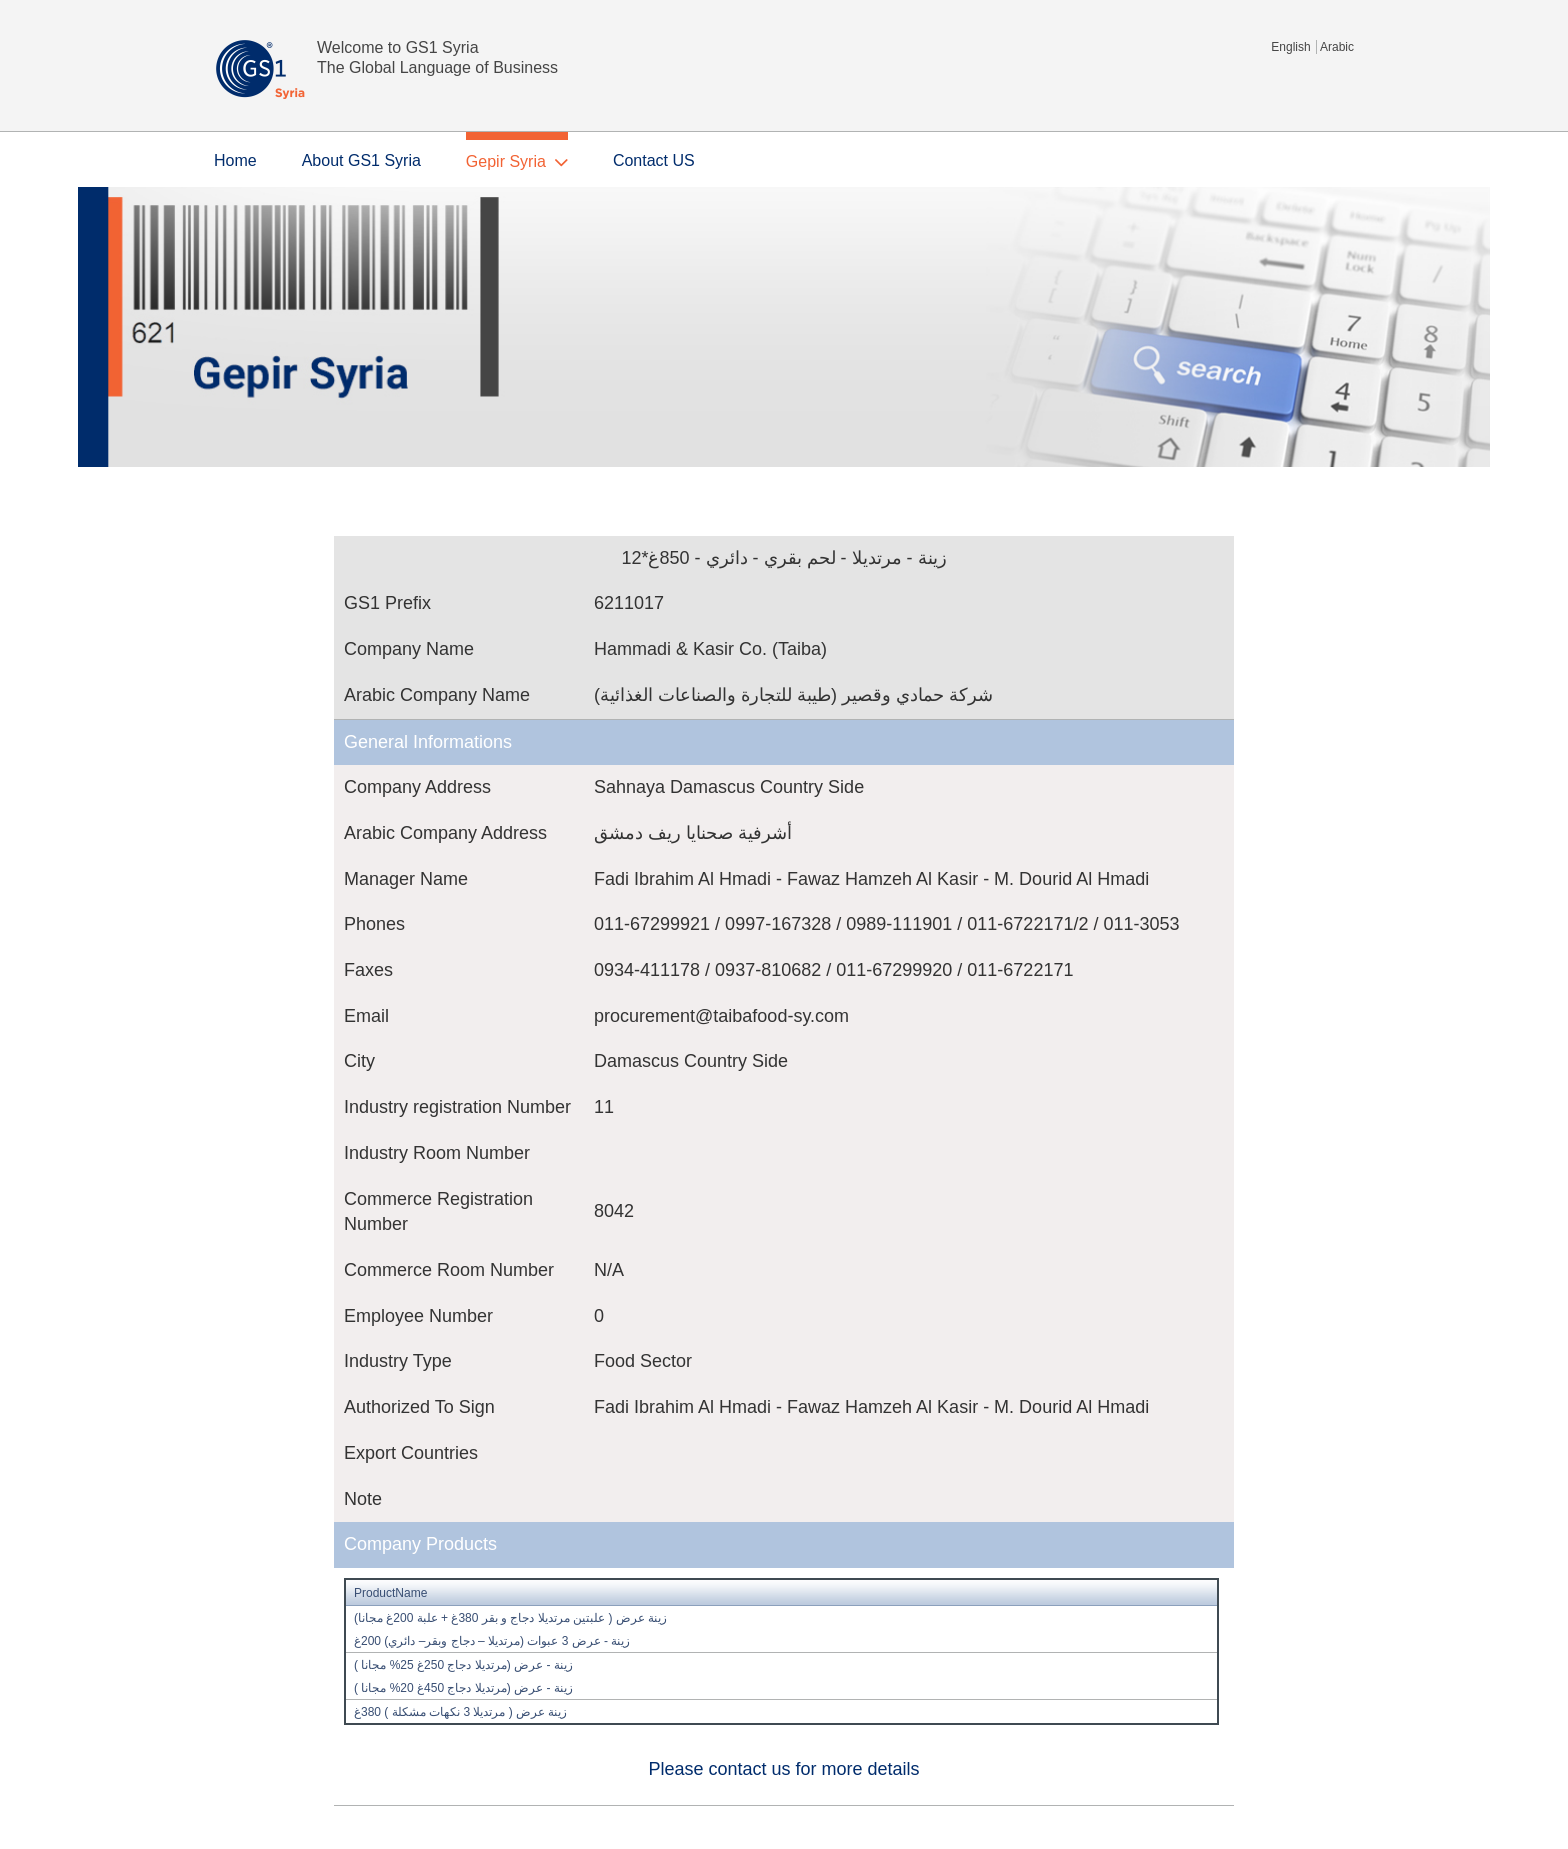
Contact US (654, 160)
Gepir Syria (506, 161)
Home (235, 160)
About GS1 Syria (361, 160)
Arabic (1337, 47)
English (1290, 47)
